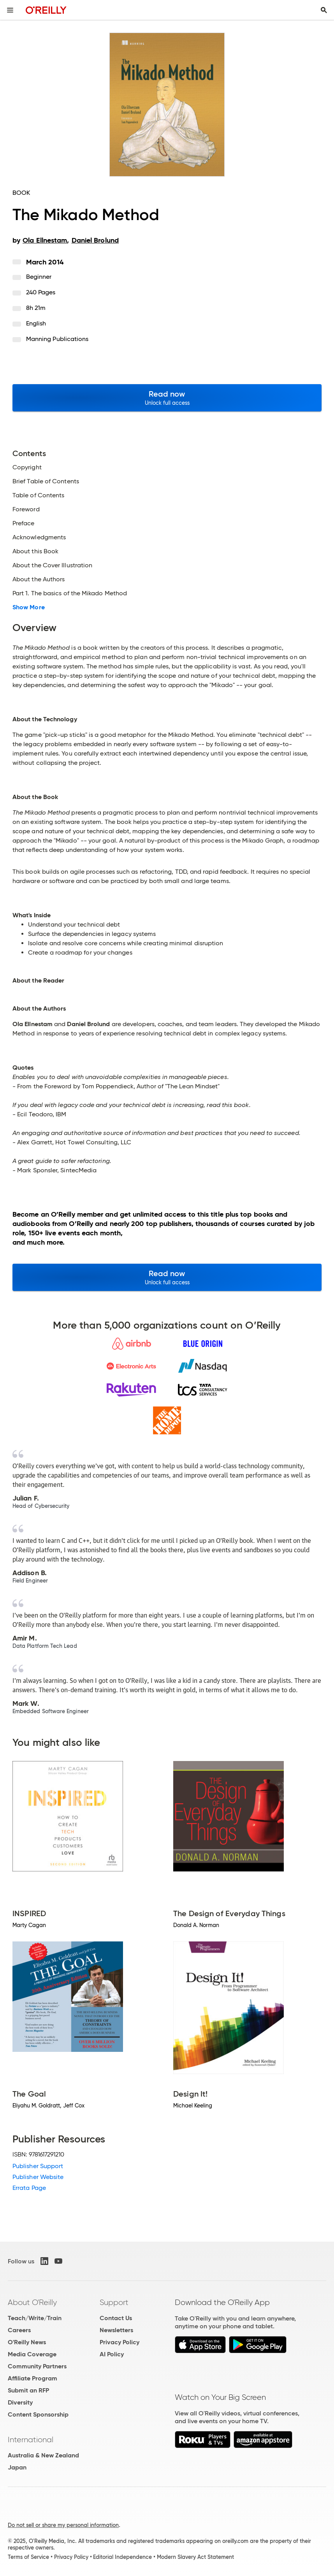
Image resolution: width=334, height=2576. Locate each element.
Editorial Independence (122, 2556)
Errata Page (29, 2187)
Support (114, 2302)
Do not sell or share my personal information (63, 2525)
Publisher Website (37, 2177)
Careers (19, 2330)
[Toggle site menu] (10, 10)
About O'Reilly (32, 2302)
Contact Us (116, 2318)
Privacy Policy (119, 2342)
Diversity (20, 2402)
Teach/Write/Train (35, 2318)
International (30, 2439)
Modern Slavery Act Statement (195, 2556)
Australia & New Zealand (43, 2455)
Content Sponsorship (38, 2414)
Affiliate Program (32, 2378)
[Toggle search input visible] (324, 10)
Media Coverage (32, 2354)
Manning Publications (57, 339)
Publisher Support (37, 2166)
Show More (28, 607)
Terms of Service (28, 2556)
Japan (17, 2467)
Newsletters (116, 2330)
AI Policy (112, 2354)
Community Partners (37, 2366)
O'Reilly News (27, 2342)
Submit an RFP (28, 2390)
